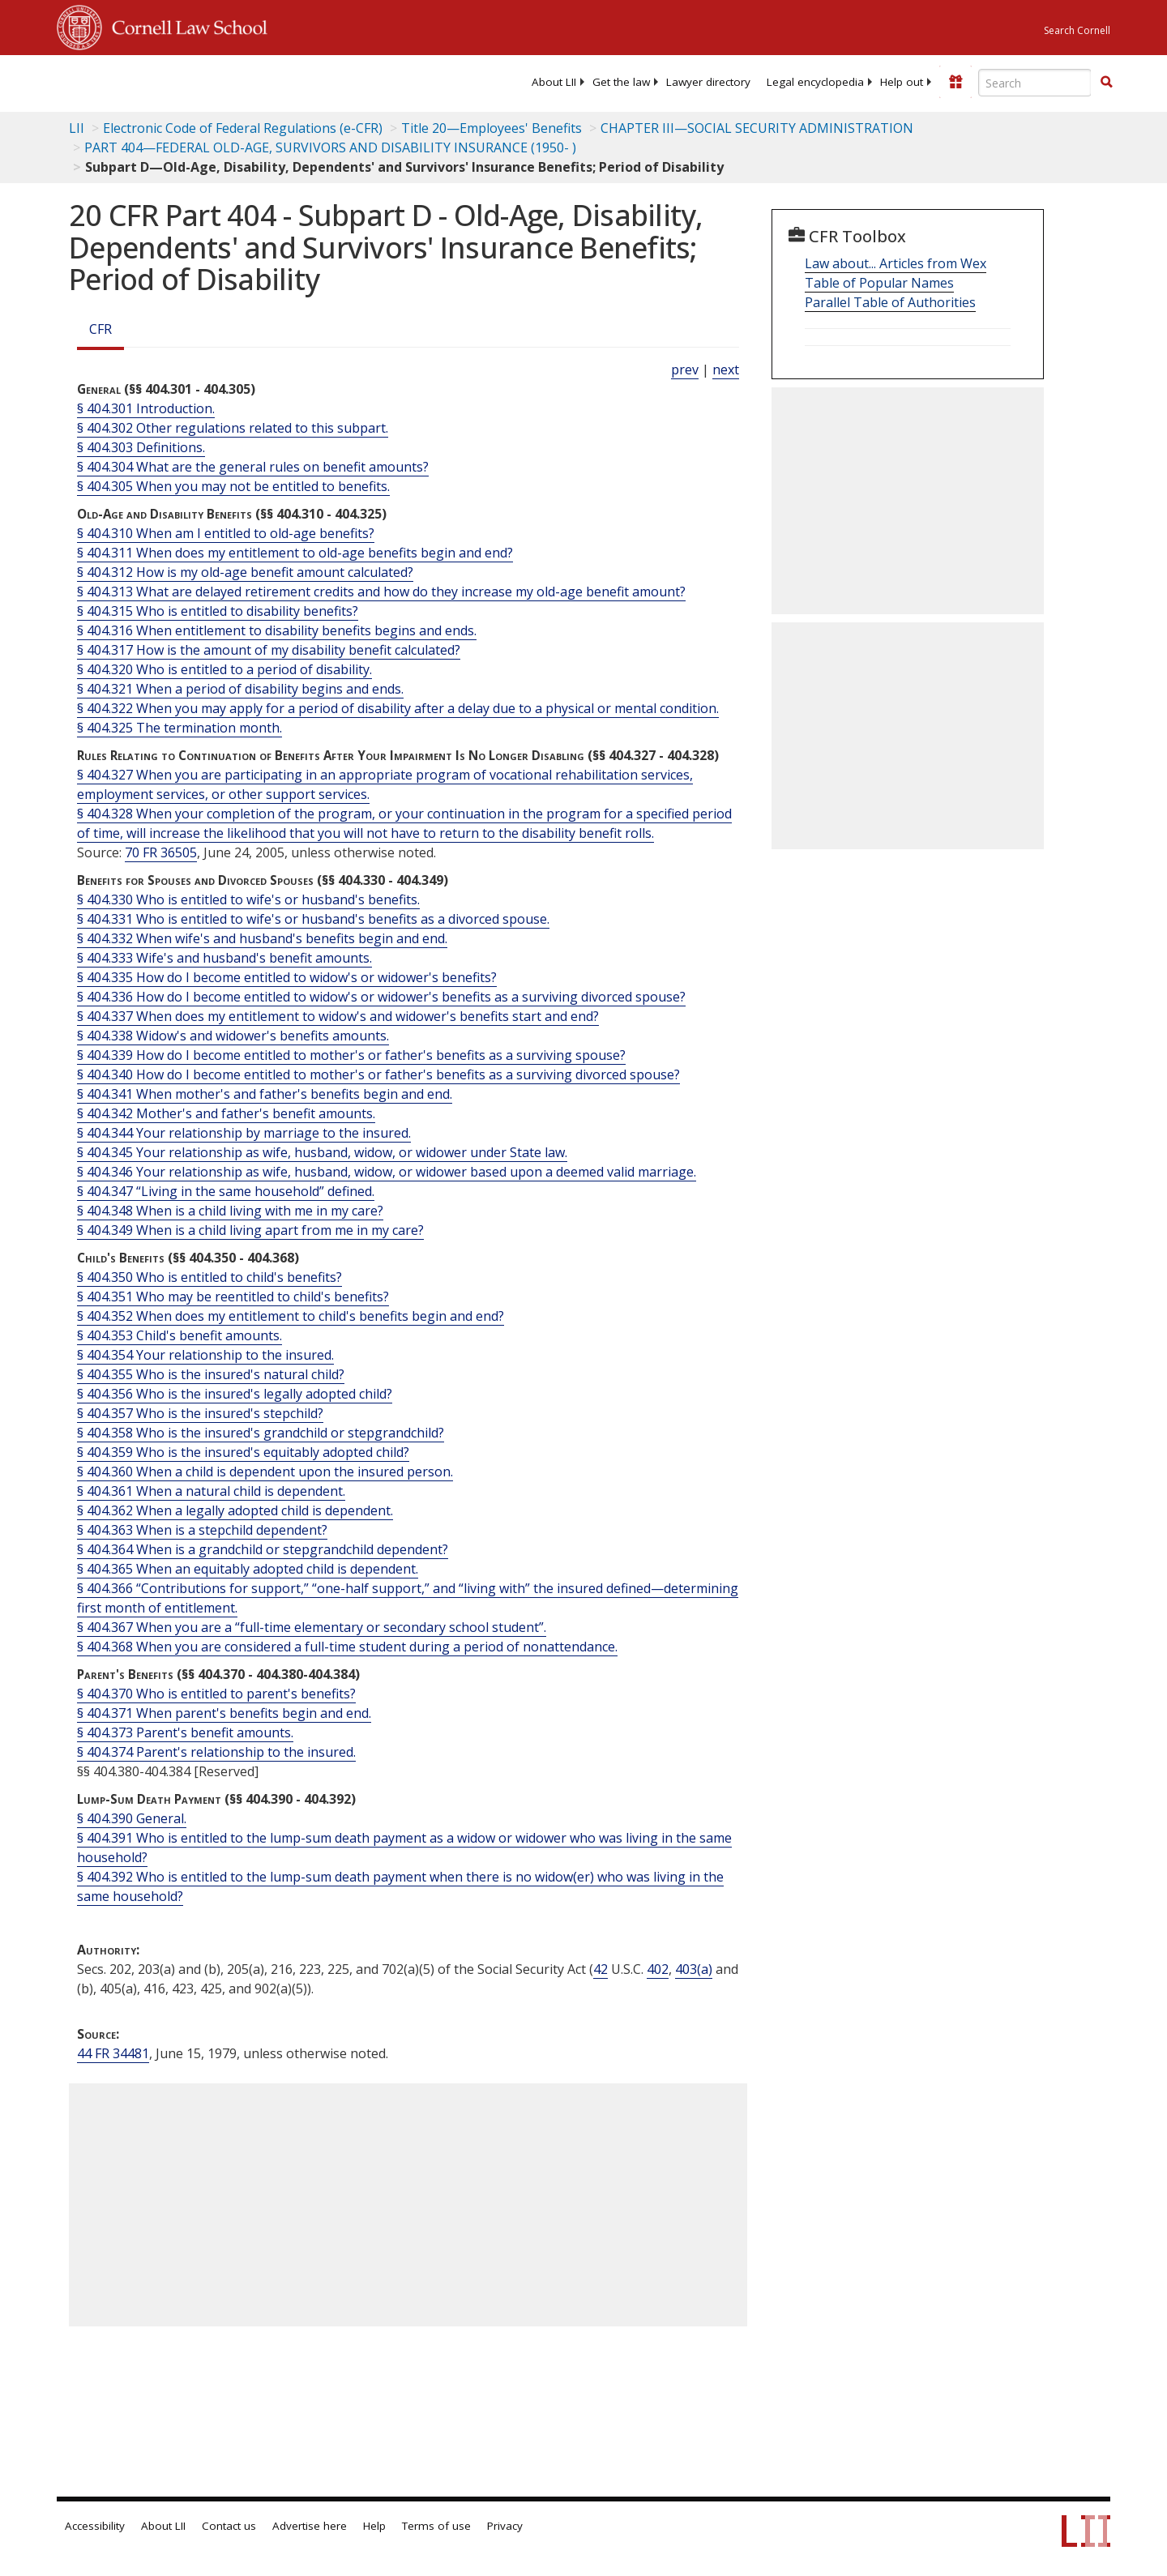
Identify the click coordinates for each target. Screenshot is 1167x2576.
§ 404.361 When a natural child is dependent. (211, 1491)
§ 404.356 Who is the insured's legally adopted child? (234, 1394)
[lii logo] (239, 81)
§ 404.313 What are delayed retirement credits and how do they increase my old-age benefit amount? (381, 591)
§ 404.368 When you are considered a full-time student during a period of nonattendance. (347, 1646)
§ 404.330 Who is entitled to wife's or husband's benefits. (248, 899)
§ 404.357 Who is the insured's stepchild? (200, 1413)
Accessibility (95, 2525)
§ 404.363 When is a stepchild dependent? (202, 1530)
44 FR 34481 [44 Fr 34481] (113, 2053)
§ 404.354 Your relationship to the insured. (205, 1355)
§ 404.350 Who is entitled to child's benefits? (209, 1277)
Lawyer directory (708, 82)
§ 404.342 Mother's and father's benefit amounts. (226, 1113)
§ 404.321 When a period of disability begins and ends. (240, 689)
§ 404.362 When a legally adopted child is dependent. (235, 1510)
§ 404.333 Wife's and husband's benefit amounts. (224, 958)
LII (76, 128)
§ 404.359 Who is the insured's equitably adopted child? (243, 1452)
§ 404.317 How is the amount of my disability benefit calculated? (268, 650)
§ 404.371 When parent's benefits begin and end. (224, 1713)
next (725, 369)
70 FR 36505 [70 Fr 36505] (161, 852)
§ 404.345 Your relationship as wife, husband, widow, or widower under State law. (322, 1152)
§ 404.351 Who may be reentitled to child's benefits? (233, 1296)
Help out (901, 82)
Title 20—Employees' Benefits (491, 128)
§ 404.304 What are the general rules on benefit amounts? (253, 467)
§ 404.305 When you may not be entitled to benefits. (233, 486)
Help (374, 2525)
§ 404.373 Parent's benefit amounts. (185, 1732)
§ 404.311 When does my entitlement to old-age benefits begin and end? (295, 553)
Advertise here (309, 2525)
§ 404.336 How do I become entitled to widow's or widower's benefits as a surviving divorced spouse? (381, 997)
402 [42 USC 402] (658, 1969)
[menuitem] (554, 82)
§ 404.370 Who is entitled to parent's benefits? (216, 1693)
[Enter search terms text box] (1035, 82)
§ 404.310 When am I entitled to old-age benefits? (225, 533)
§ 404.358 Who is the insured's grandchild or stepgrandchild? (260, 1433)
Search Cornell (1077, 30)
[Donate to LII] (955, 82)
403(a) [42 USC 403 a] (693, 1969)
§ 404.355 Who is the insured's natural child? (210, 1374)
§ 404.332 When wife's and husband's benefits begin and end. (262, 938)
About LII (554, 82)
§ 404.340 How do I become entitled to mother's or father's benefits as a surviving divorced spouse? (378, 1074)
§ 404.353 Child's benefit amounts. (179, 1335)
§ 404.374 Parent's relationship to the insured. (216, 1752)
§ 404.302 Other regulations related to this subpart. (232, 428)
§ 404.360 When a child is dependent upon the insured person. (265, 1471)
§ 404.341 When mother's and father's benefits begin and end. (264, 1094)
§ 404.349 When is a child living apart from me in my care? (250, 1230)
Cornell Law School (184, 25)
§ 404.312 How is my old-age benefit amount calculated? (245, 572)
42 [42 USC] (600, 1969)
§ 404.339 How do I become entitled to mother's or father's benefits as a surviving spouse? (351, 1055)
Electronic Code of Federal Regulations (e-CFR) (243, 128)
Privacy (505, 2525)
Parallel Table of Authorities (890, 302)
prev (685, 369)
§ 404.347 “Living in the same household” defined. (225, 1191)
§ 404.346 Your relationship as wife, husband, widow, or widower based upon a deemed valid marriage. (386, 1172)
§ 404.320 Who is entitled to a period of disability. (224, 669)
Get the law (621, 82)
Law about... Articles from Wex (895, 263)
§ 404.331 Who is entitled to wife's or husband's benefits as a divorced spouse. (313, 919)
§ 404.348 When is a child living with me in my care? (230, 1211)
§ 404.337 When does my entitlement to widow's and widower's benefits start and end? (338, 1016)
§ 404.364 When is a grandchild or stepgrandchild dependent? (262, 1549)
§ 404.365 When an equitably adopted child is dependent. (247, 1569)
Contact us (229, 2525)
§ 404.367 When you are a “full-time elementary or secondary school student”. (311, 1627)
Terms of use (436, 2525)
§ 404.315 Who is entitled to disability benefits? (217, 611)
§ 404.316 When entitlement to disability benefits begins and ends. (277, 630)
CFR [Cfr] (100, 329)
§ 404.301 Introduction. (146, 408)
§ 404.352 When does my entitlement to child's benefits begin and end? (290, 1316)
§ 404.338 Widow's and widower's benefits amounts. (233, 1035)
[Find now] (1106, 83)
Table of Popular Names (879, 283)
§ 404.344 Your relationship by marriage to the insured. (244, 1133)
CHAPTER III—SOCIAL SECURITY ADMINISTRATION (757, 128)
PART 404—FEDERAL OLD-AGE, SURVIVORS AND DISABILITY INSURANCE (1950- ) (330, 147)
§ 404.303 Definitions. (141, 447)
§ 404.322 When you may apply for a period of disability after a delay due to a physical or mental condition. (398, 708)
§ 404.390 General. (131, 1818)
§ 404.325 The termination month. (179, 728)
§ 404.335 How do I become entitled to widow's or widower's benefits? (287, 977)
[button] (1106, 82)
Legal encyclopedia (815, 82)
